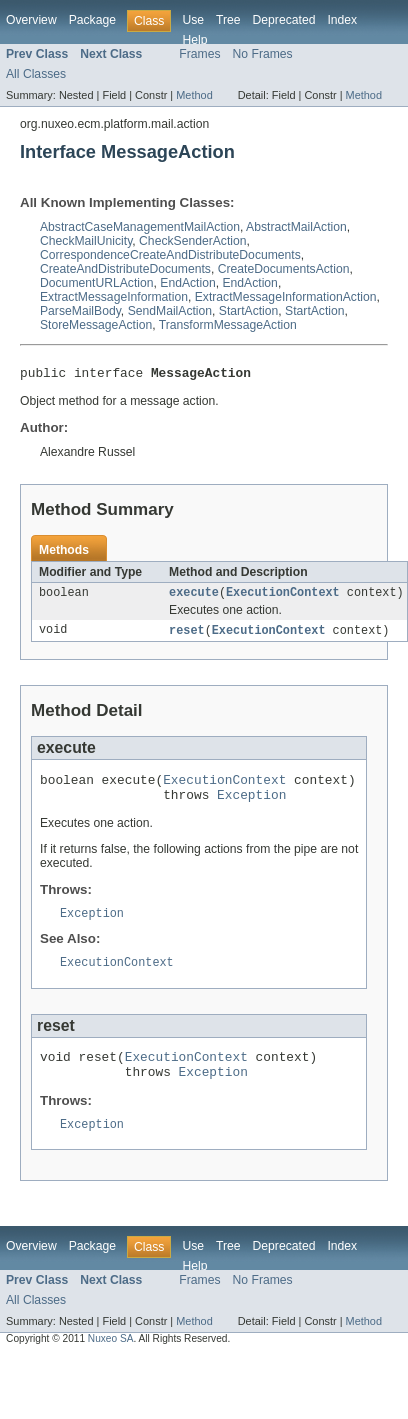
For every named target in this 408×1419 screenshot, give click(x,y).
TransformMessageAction (228, 325)
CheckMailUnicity (86, 241)
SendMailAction (170, 311)
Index (342, 20)
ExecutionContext (283, 597)
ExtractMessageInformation (114, 297)
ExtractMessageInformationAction (286, 297)
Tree (228, 20)
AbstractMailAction (296, 227)
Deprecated (284, 20)
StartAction (248, 311)
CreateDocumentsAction (284, 269)
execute (194, 597)
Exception (251, 806)
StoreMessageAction (96, 325)
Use (193, 20)
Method (194, 95)
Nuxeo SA (111, 1362)
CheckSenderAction (192, 241)
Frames (199, 54)
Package (92, 20)
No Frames (263, 54)
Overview (31, 20)
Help (194, 40)
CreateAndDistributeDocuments (125, 269)
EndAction (187, 283)
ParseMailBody (80, 311)
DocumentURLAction (97, 283)
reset (187, 636)
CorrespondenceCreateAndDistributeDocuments (170, 255)
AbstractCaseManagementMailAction (140, 227)
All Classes (36, 74)
